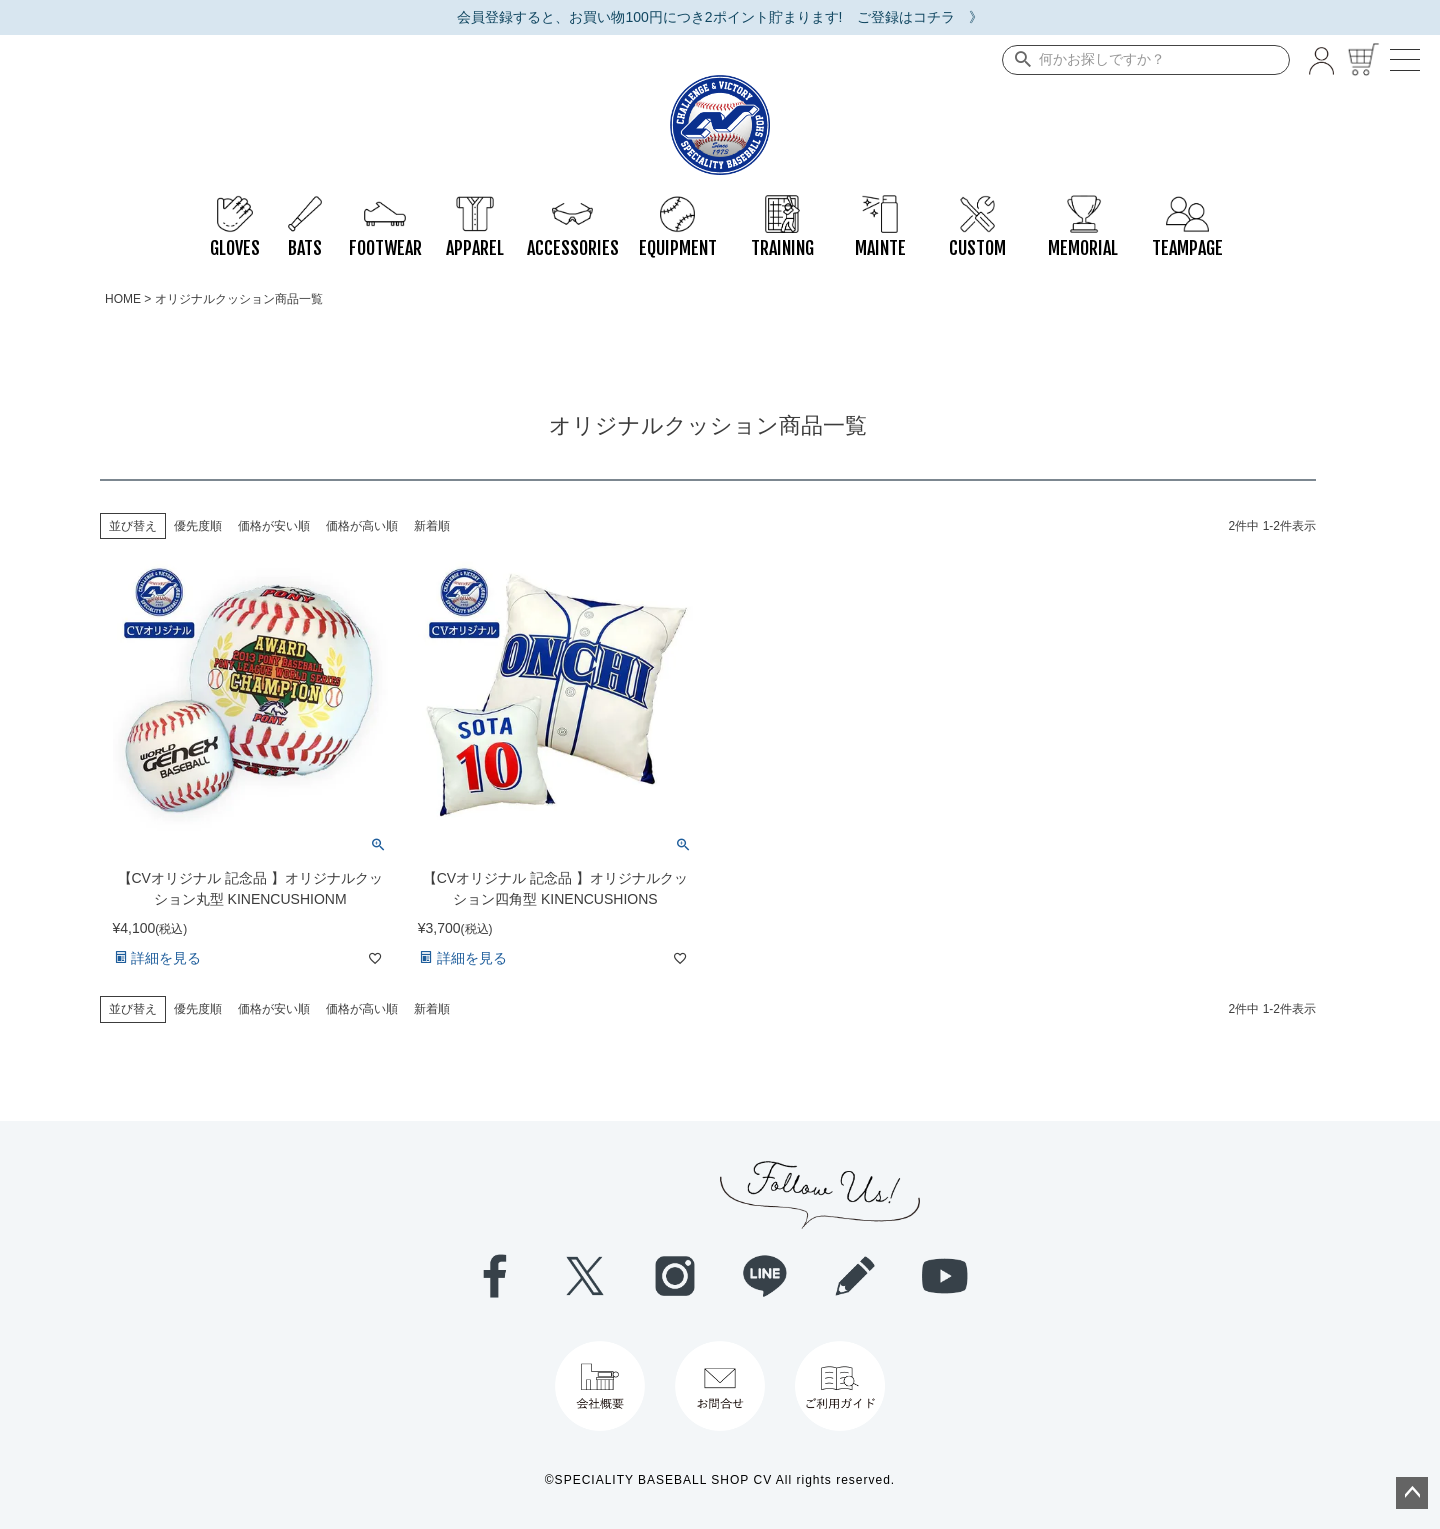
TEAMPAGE (1187, 205)
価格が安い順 (274, 526)
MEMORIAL (1083, 205)
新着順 (432, 526)
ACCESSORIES (573, 205)
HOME (123, 299)
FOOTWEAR (385, 205)
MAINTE (880, 205)
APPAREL (475, 205)
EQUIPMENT (678, 205)
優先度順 (198, 526)
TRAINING (782, 205)
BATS (305, 205)
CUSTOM (977, 205)
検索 (1018, 60)
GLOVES (235, 205)
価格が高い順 (362, 526)
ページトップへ (1412, 1493)
